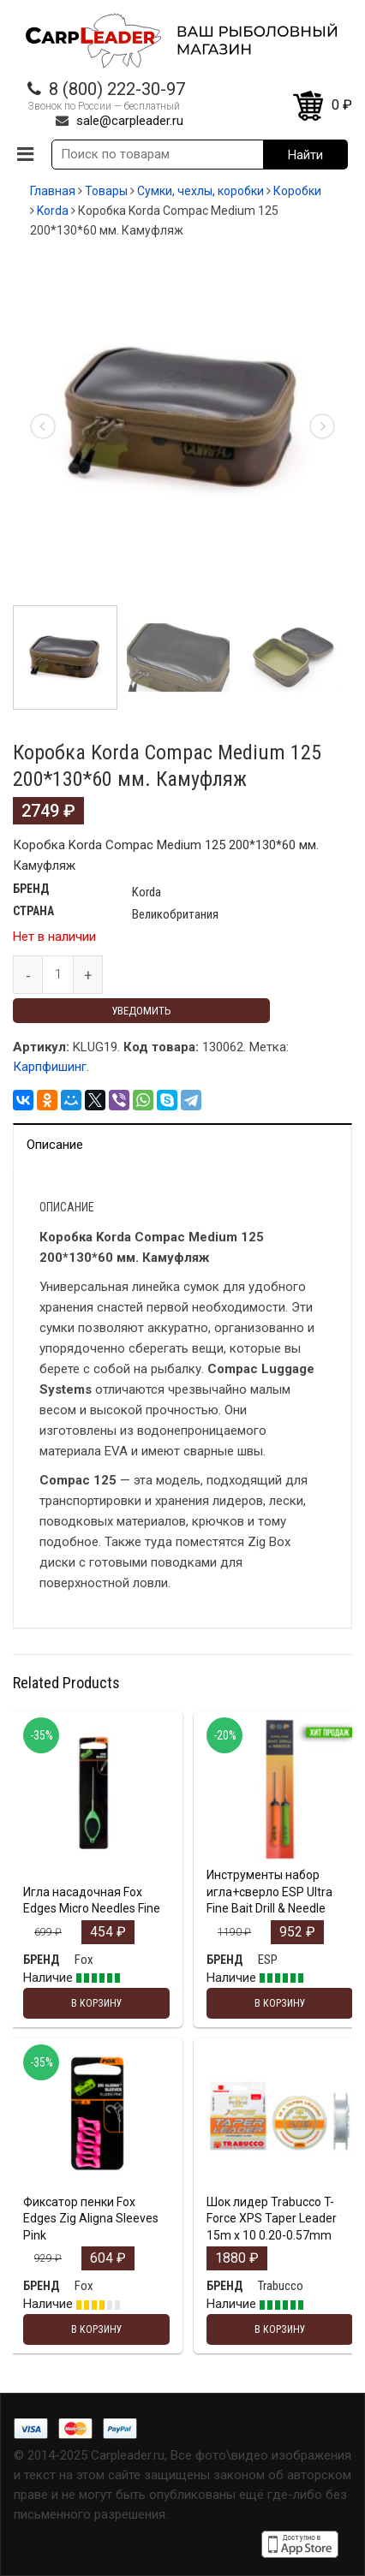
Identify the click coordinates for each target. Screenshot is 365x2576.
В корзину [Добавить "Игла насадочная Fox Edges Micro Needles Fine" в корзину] (97, 2003)
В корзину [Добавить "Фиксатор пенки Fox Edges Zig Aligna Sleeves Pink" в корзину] (97, 2329)
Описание (55, 1144)
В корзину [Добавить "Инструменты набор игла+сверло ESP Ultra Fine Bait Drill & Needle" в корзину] (280, 2003)
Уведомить (141, 1010)
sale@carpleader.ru (129, 120)
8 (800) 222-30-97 (117, 89)
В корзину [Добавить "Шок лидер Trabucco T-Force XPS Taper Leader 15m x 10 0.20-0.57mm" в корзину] (280, 2329)
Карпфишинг (50, 1066)
